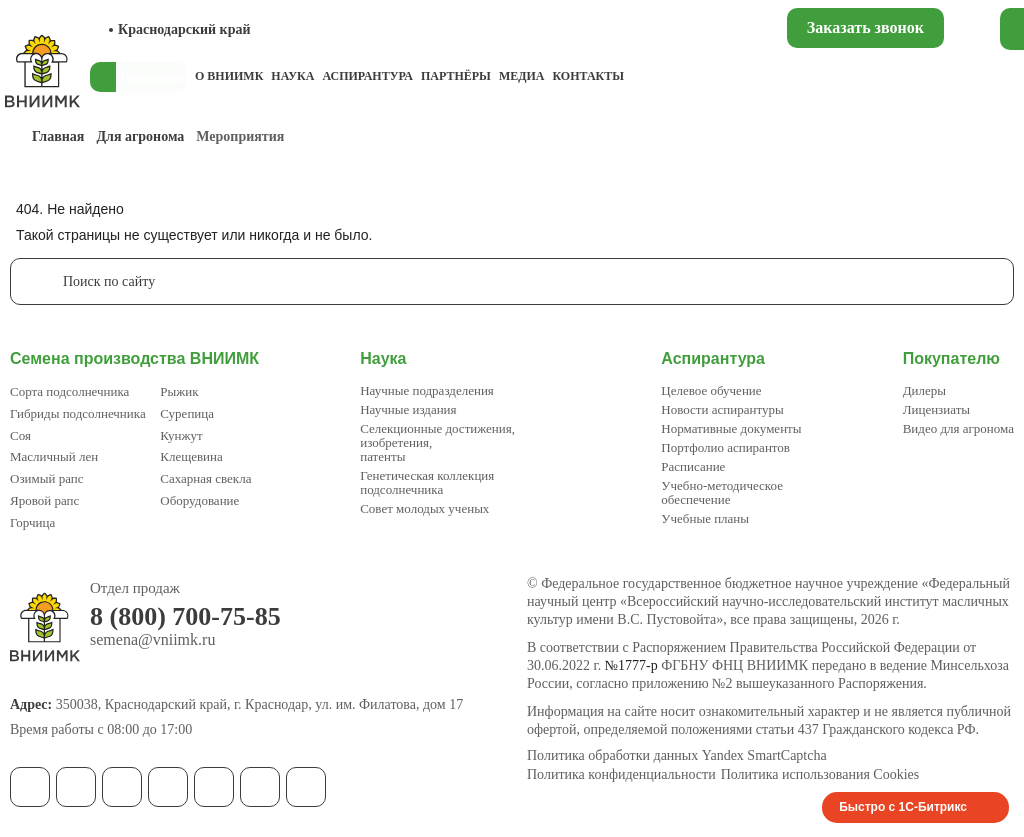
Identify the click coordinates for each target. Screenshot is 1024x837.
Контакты (588, 76)
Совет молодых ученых (424, 508)
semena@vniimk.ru (152, 640)
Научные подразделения (427, 390)
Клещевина (191, 456)
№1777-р (631, 665)
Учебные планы (705, 518)
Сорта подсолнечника (69, 391)
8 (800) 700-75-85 (185, 617)
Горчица (32, 522)
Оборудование (199, 500)
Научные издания (408, 409)
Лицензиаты (936, 409)
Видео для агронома (958, 428)
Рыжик (179, 391)
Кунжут (181, 435)
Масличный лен (54, 456)
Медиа (522, 76)
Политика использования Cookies (820, 775)
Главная (58, 136)
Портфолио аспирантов (725, 447)
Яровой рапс (44, 500)
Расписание (693, 466)
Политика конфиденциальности (621, 775)
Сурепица (187, 413)
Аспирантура (367, 76)
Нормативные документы (731, 428)
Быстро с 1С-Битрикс (903, 807)
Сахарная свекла (205, 478)
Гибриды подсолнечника (78, 413)
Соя (20, 435)
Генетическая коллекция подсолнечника (427, 482)
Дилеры (924, 390)
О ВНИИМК (229, 76)
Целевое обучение (711, 390)
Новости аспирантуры (722, 409)
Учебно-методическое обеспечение (722, 492)
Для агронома (140, 136)
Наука (292, 76)
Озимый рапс (46, 478)
